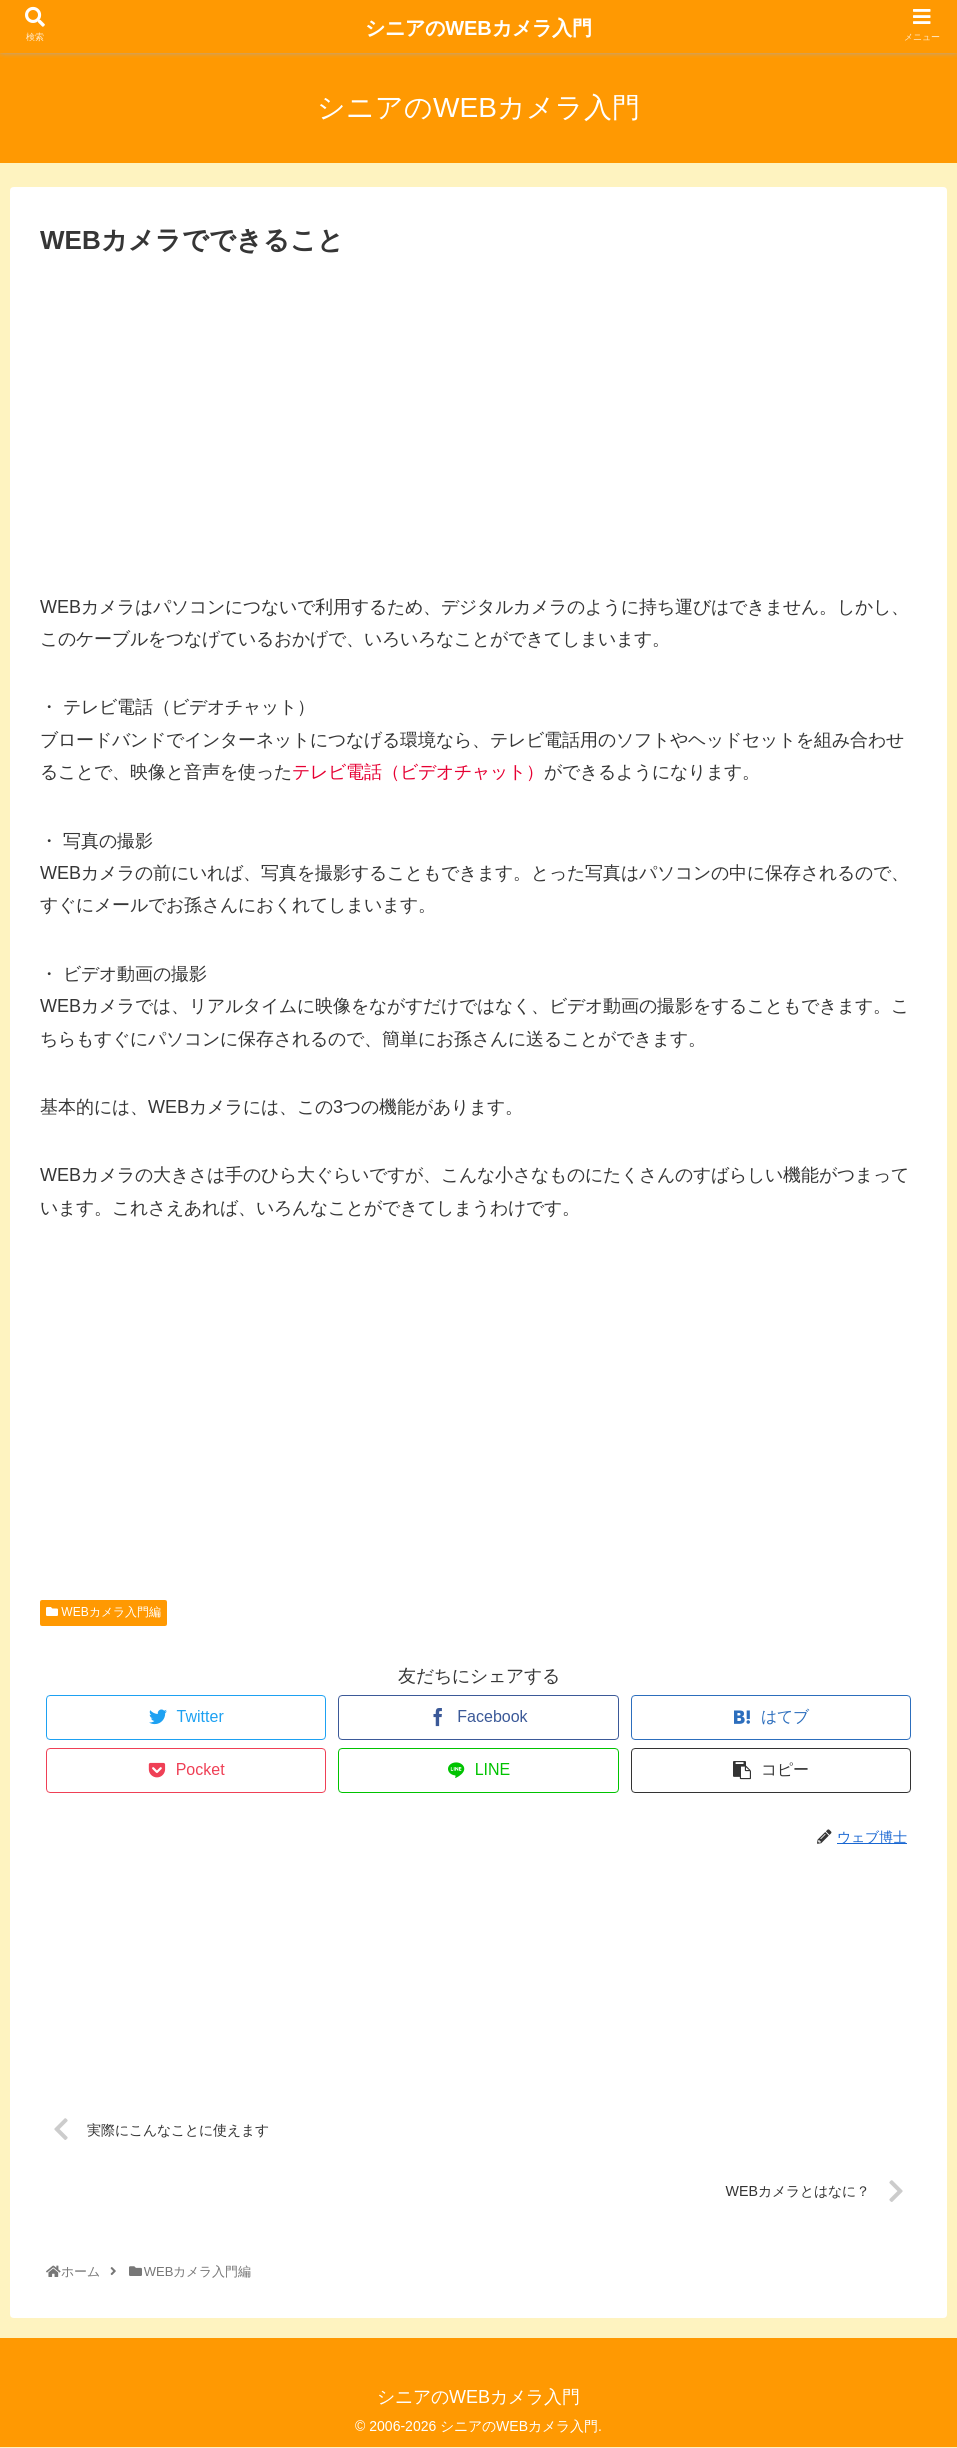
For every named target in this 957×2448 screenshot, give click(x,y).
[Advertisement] (478, 415)
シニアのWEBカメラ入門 (478, 28)
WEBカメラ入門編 (103, 1612)
